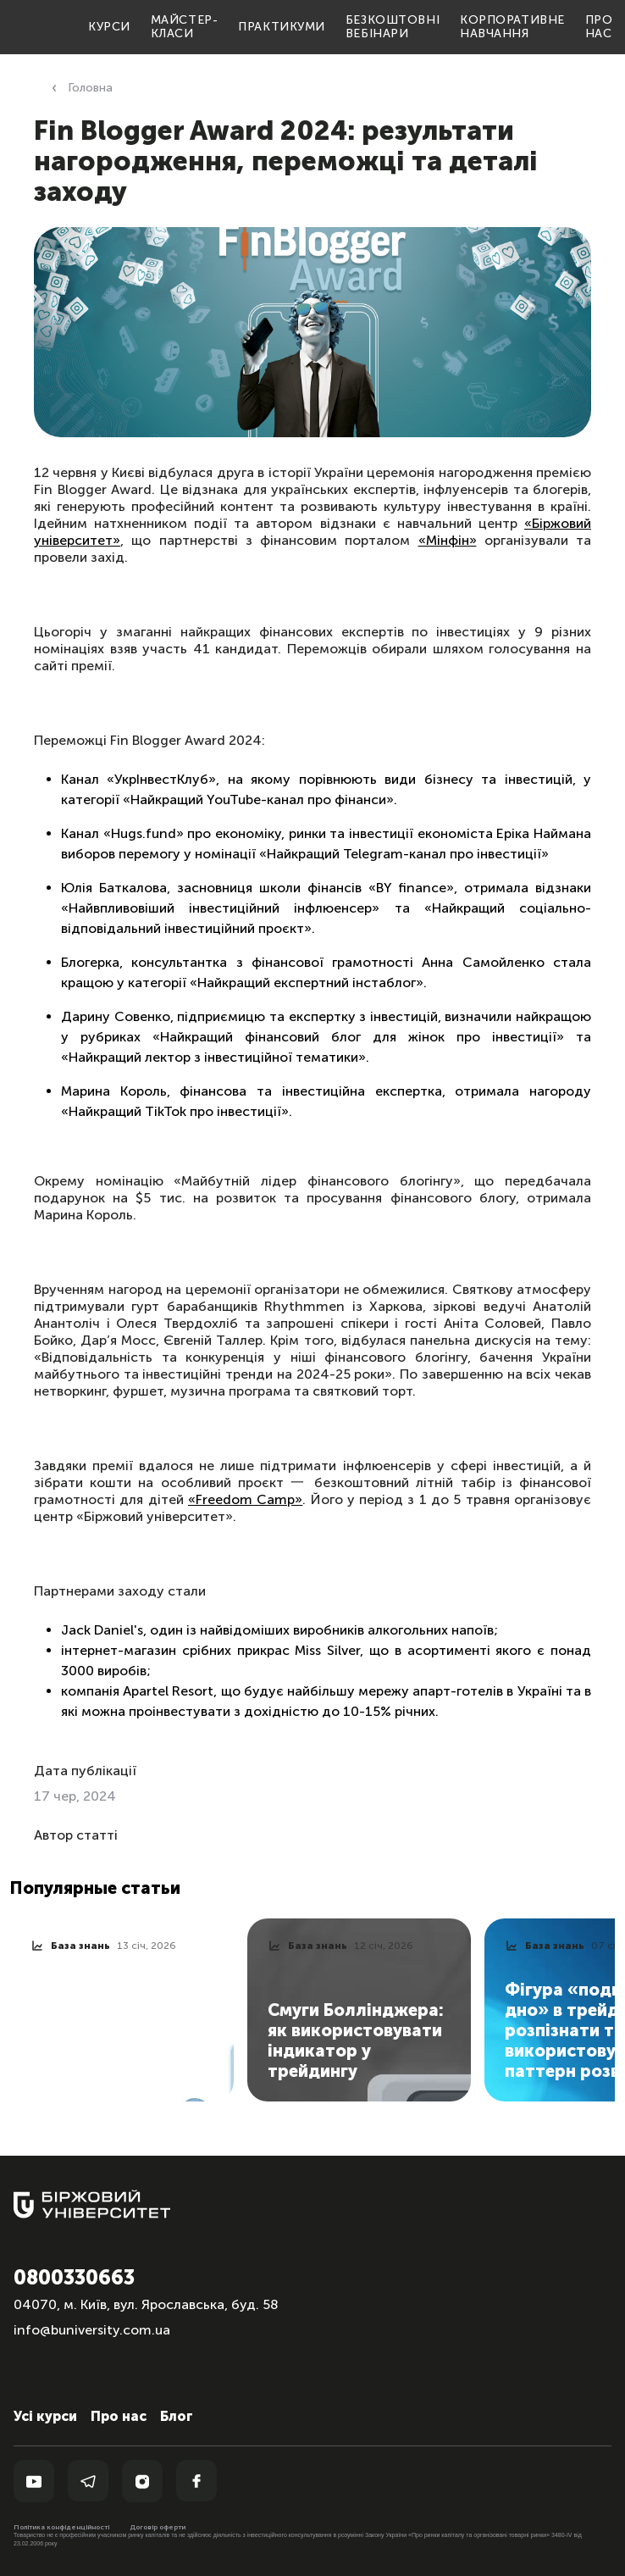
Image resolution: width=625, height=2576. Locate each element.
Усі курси (45, 2416)
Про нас (599, 27)
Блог (176, 2416)
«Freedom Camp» (245, 1499)
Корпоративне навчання (512, 27)
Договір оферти (157, 2527)
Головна (90, 88)
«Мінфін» (447, 540)
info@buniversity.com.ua (92, 2330)
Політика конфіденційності (61, 2527)
